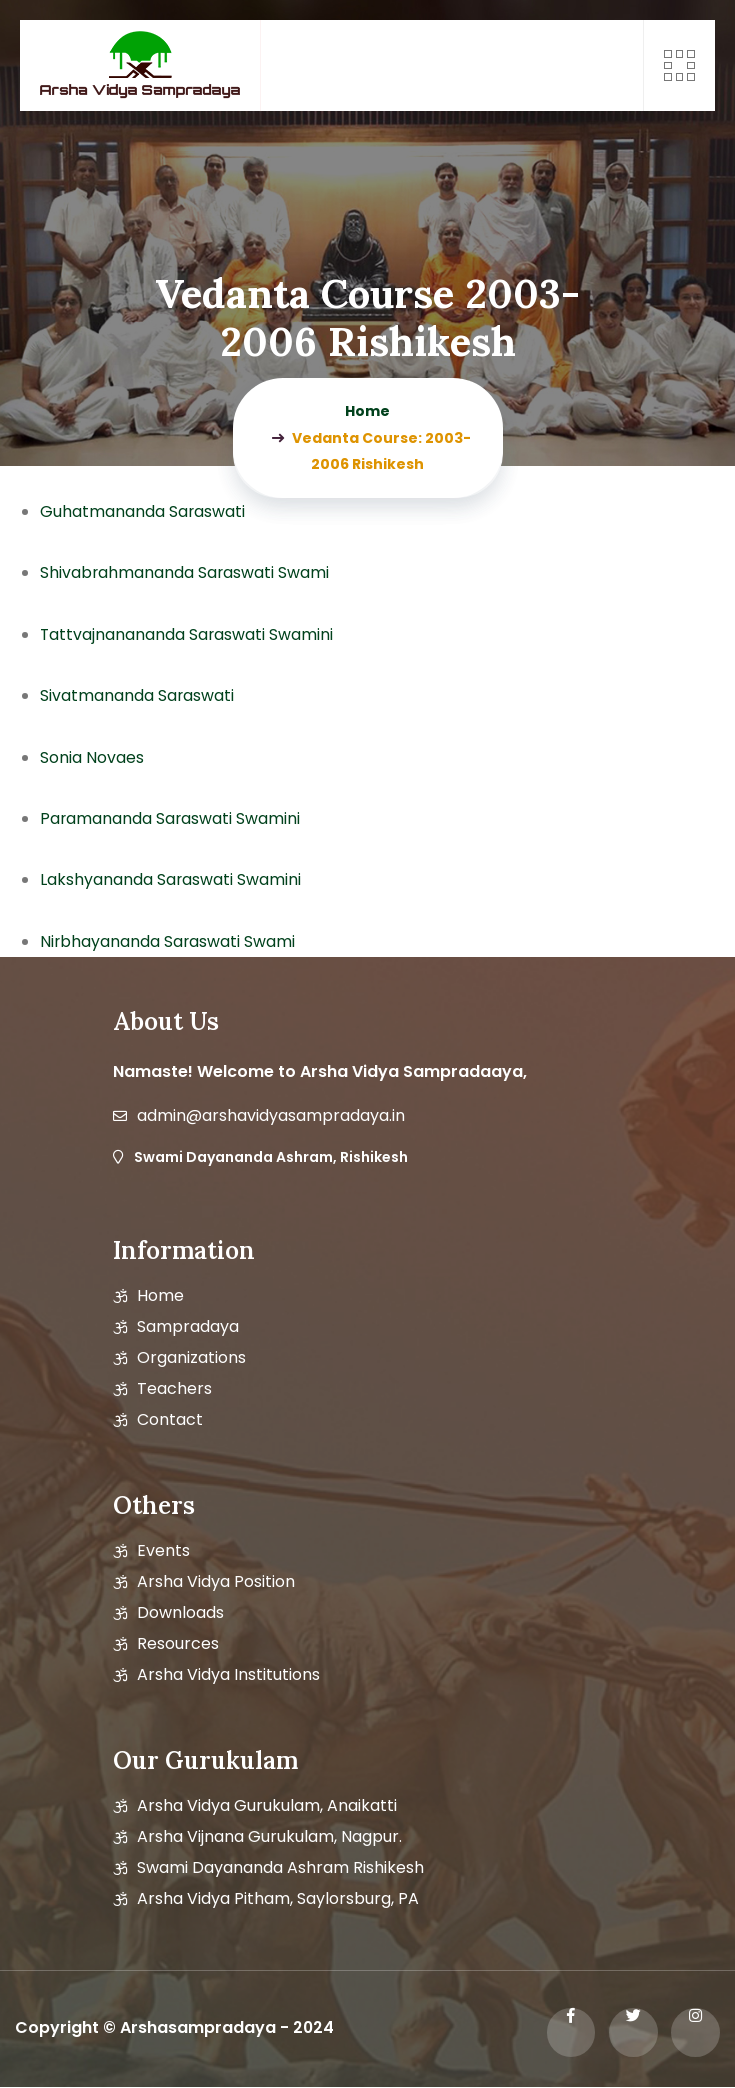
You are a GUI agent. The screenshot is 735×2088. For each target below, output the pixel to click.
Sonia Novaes (92, 757)
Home (160, 1296)
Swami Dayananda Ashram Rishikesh (280, 1868)
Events (163, 1551)
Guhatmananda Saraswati (143, 511)
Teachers (174, 1389)
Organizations (191, 1358)
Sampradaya (188, 1327)
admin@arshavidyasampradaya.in (271, 1116)
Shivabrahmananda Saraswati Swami (185, 572)
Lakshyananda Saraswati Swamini (171, 879)
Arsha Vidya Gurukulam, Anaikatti (267, 1806)
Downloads (180, 1613)
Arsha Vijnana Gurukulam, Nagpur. (269, 1837)
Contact (170, 1420)
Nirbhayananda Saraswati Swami (168, 941)
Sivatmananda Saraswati (137, 695)
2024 (314, 2028)
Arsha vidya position (216, 1582)
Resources (178, 1644)
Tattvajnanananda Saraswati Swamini (187, 634)
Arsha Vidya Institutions (228, 1675)
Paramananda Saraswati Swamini (171, 818)
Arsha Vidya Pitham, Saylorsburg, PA (278, 1899)
